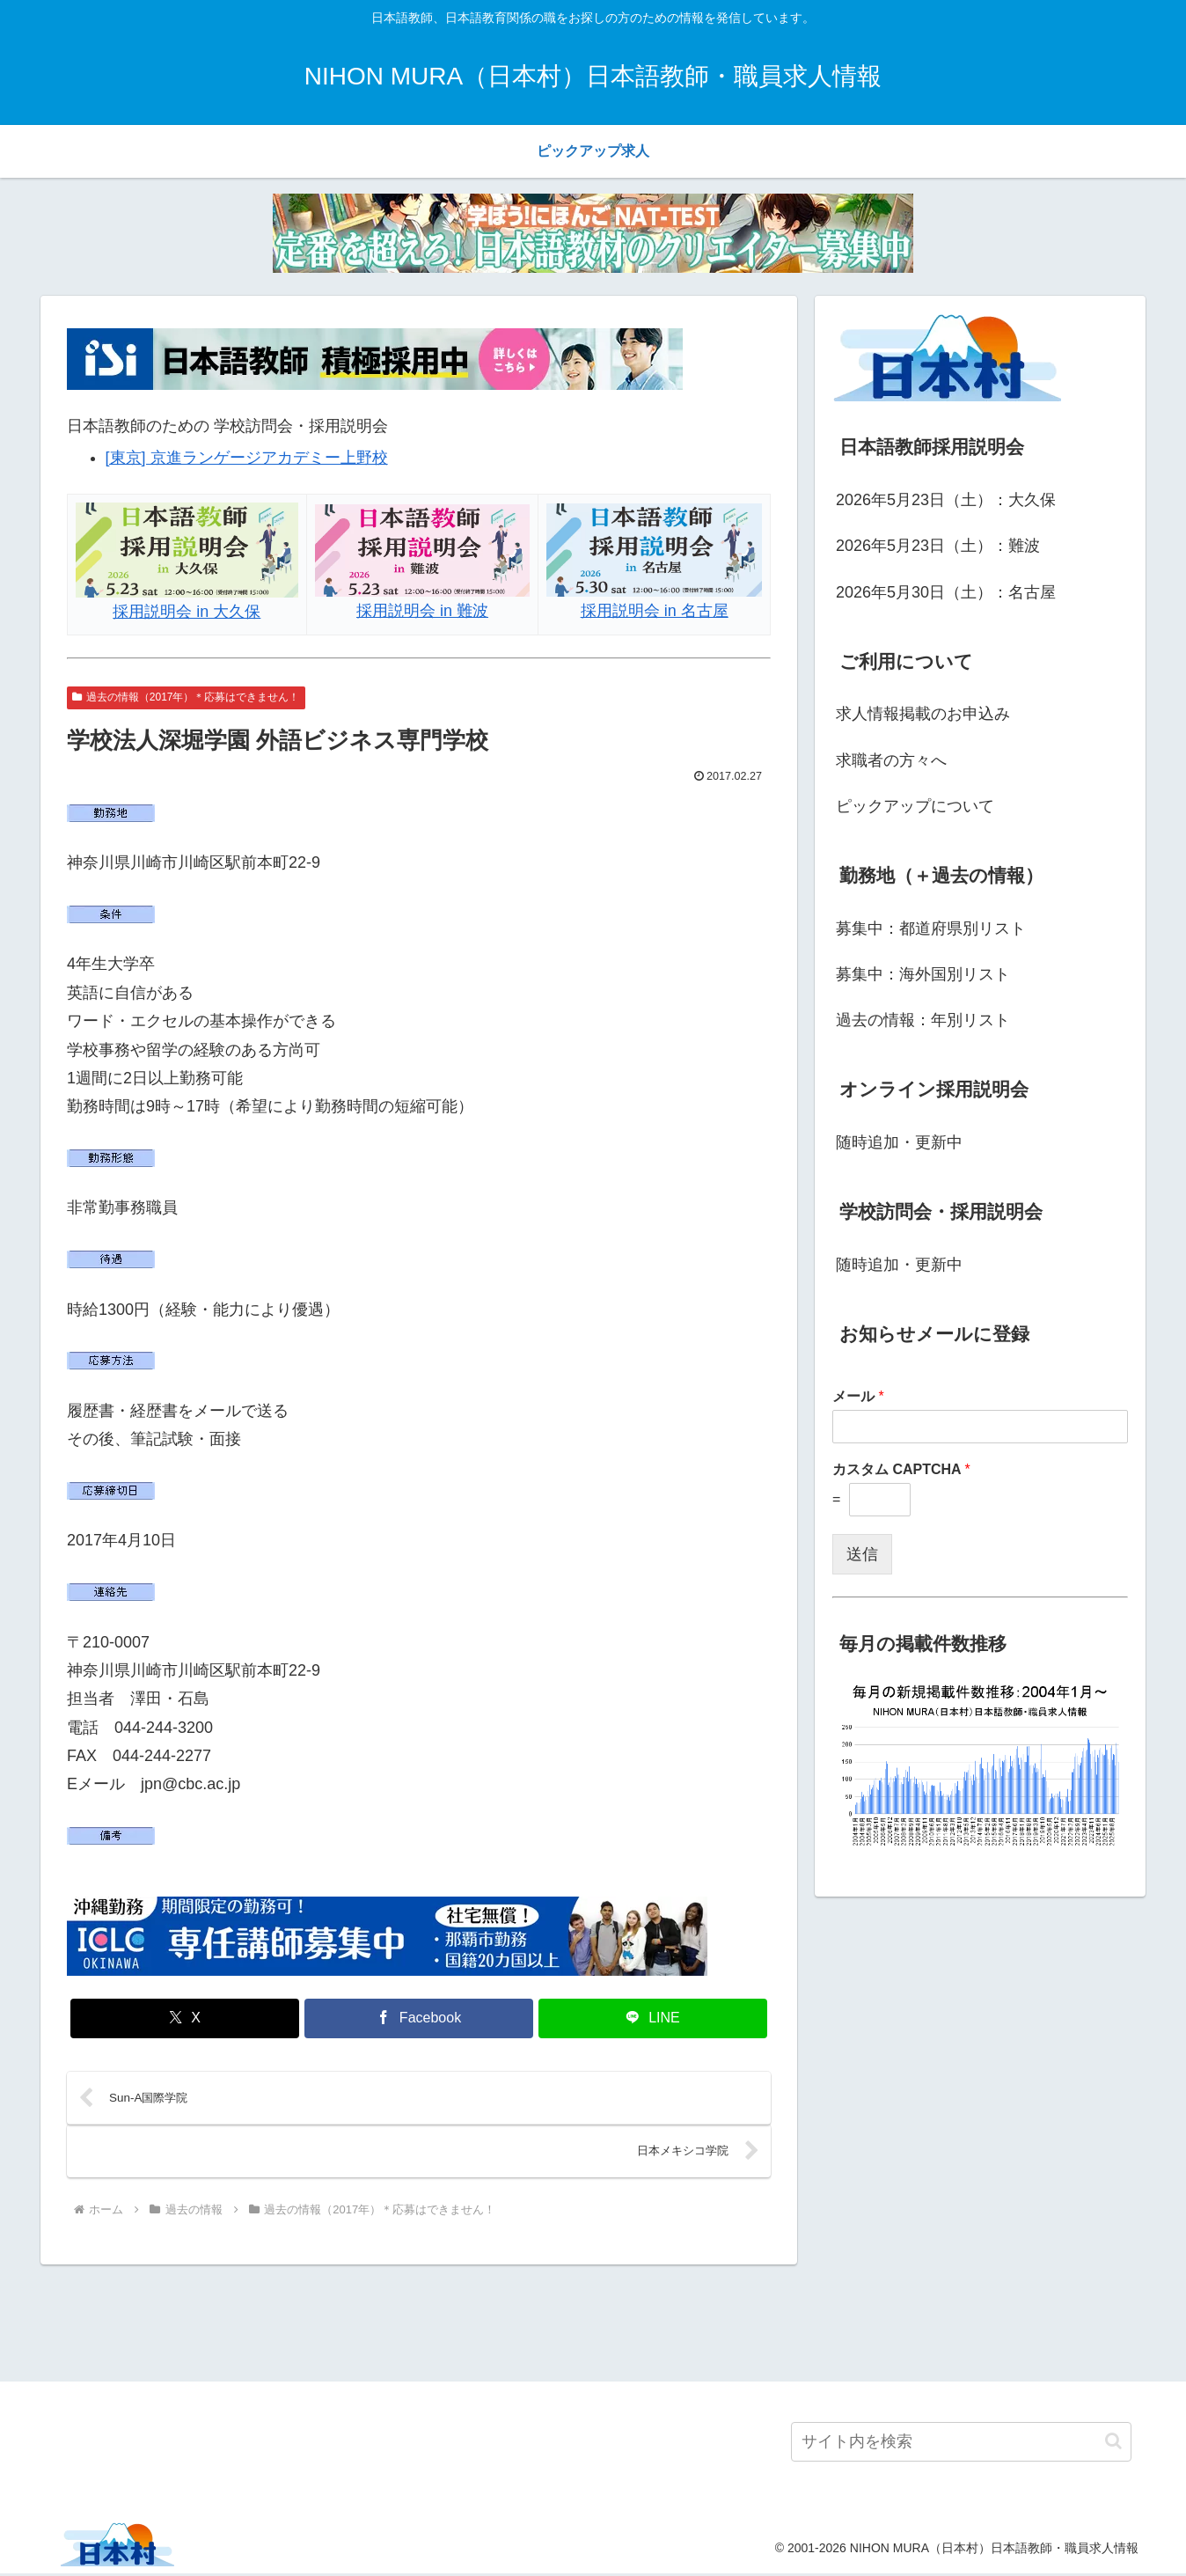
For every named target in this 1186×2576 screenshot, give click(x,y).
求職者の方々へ (891, 760)
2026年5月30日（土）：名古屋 (946, 592)
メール (858, 1396)
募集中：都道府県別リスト (931, 928)
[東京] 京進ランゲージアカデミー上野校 (247, 457)
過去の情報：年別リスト (923, 1020)
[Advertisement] (593, 2322)
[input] (961, 2444)
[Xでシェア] (184, 2018)
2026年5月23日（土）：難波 (938, 545)
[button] (1113, 2444)
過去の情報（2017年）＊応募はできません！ (186, 697)
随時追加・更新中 (899, 1142)
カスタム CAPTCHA (901, 1469)
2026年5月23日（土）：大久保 (946, 500)
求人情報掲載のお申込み (923, 714)
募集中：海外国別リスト (923, 974)
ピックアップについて (915, 806)
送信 (862, 1554)
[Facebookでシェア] (418, 2018)
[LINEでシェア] (652, 2018)
